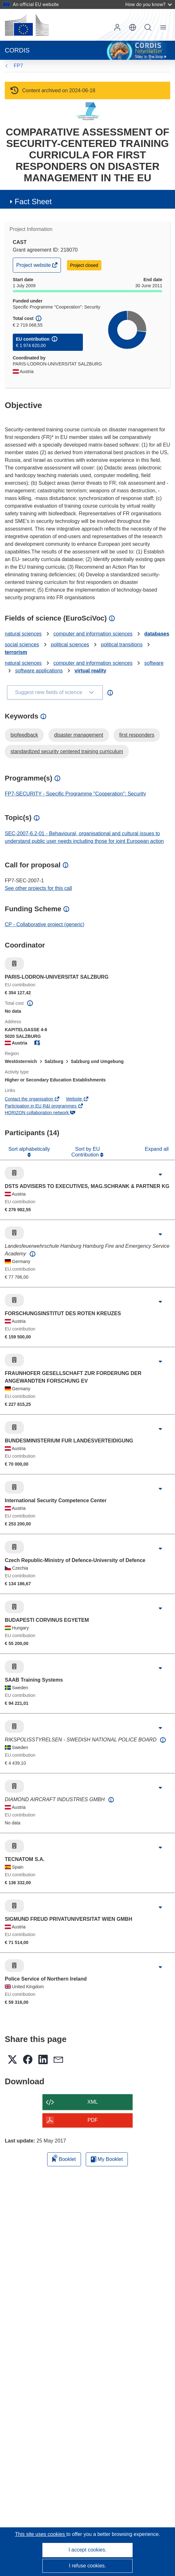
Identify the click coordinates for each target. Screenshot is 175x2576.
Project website (34, 267)
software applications (38, 670)
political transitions (121, 644)
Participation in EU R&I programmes (44, 1105)
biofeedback (24, 735)
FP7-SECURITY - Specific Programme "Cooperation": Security (75, 793)
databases (156, 633)
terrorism (16, 652)
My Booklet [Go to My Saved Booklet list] (107, 2159)
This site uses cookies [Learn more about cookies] (40, 2534)
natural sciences (23, 633)
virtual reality (90, 670)
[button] (133, 27)
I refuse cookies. (87, 2565)
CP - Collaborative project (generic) (44, 924)
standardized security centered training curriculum (67, 751)
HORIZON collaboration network (40, 1112)
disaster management (78, 735)
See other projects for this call (38, 888)
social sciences (22, 644)
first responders (136, 735)
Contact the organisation (32, 1098)
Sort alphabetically (29, 1149)
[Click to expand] (160, 1174)
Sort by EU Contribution (85, 1151)
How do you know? (148, 4)
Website (77, 1098)
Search (148, 27)
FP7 (18, 65)
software (154, 663)
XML (92, 2102)
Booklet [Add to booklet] (64, 2158)
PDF (93, 2120)
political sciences (70, 644)
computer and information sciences (93, 633)
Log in (117, 27)
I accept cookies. (87, 2549)
